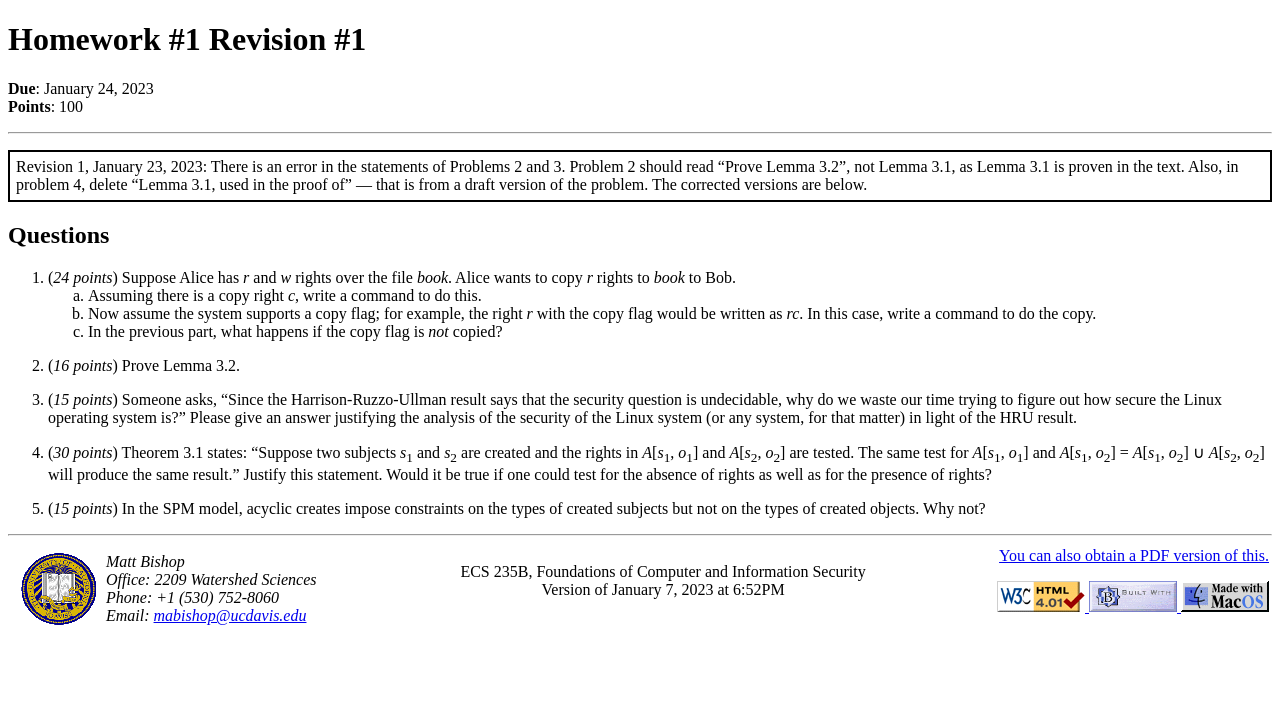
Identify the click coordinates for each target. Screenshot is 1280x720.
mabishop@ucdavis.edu (230, 615)
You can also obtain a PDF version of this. (1134, 555)
